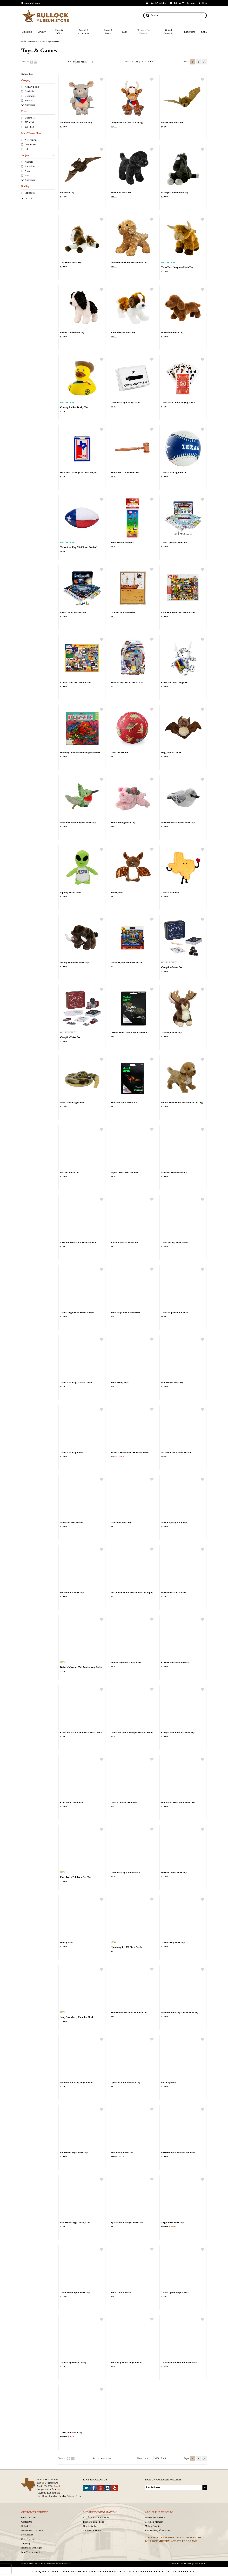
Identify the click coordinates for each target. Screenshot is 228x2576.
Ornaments (27, 31)
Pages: (186, 61)
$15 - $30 (29, 122)
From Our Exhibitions (93, 2521)
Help (203, 2)
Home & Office (59, 32)
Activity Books (32, 87)
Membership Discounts (32, 2530)
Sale (27, 149)
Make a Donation (153, 2526)
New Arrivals (31, 140)
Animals (29, 162)
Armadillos (30, 166)
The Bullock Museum (155, 2517)
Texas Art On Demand (143, 32)
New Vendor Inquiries (31, 2552)
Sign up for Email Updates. (163, 2479)
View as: (25, 61)
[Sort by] (84, 61)
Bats (27, 175)
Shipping (25, 2543)
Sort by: (71, 61)
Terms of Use (177, 2564)
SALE (204, 31)
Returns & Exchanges (31, 2547)
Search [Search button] (152, 15)
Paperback (30, 193)
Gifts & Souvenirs (169, 32)
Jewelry (42, 31)
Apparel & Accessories (83, 32)
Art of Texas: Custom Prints (96, 2517)
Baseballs (29, 91)
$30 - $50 (29, 127)
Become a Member (30, 3)
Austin (28, 171)
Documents (30, 96)
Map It (57, 2486)
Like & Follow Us (95, 2479)
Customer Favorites (92, 2530)
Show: (127, 61)
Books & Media (108, 32)
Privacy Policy (200, 2564)
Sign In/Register (156, 2)
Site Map (188, 2564)
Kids (124, 31)
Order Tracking (28, 2539)
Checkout (190, 3)
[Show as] (136, 61)
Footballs (29, 100)
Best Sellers (30, 144)
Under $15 (30, 118)
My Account (27, 2534)
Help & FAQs (27, 2526)
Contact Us (26, 2521)
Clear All (29, 198)
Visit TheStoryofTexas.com (158, 2530)
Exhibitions (189, 31)
